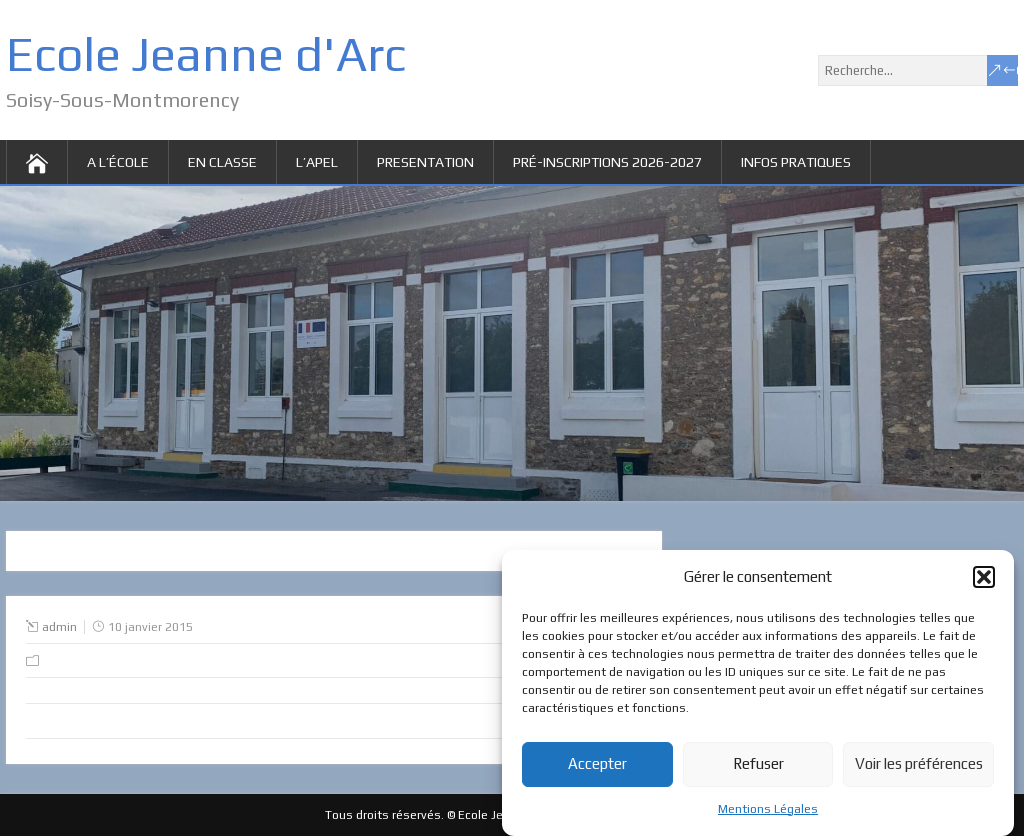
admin (59, 627)
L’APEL (317, 162)
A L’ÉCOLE (118, 162)
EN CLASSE (222, 162)
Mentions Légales (768, 812)
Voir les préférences (919, 767)
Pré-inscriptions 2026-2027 (607, 162)
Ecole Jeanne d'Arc (206, 54)
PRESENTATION (425, 162)
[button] (984, 580)
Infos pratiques (796, 162)
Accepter (597, 767)
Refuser (758, 767)
